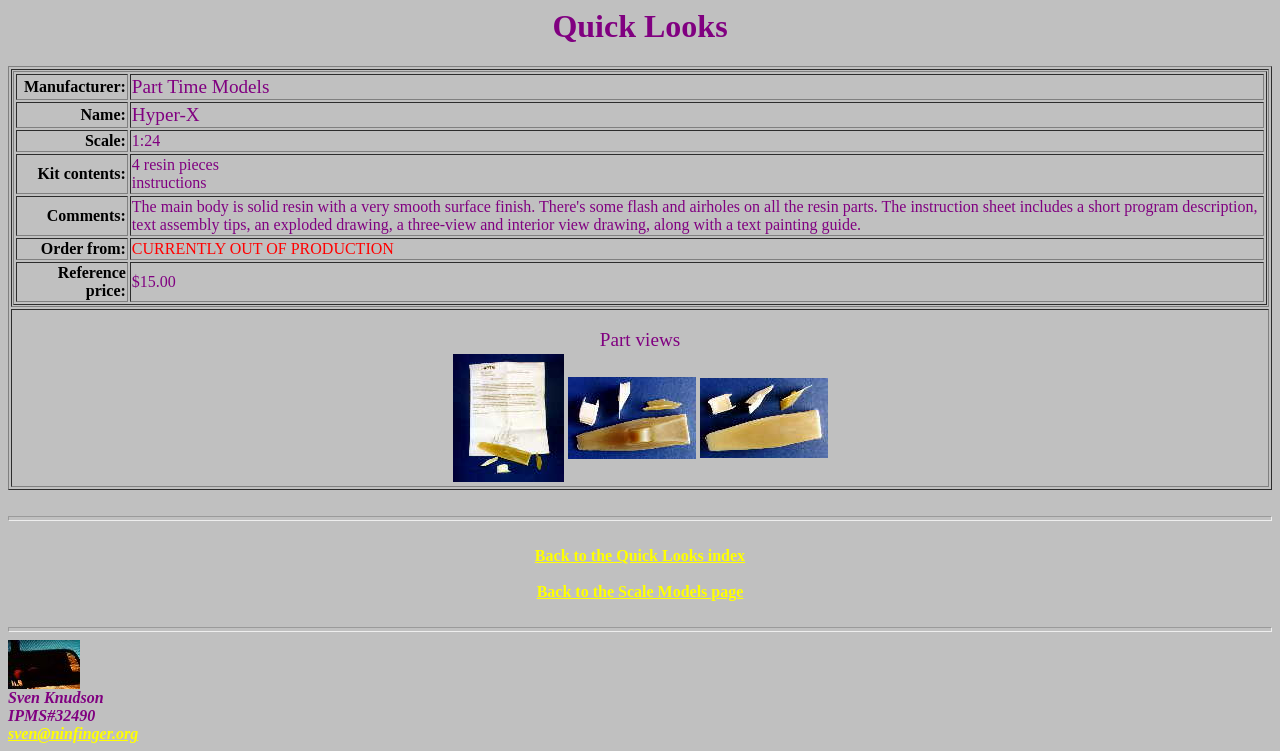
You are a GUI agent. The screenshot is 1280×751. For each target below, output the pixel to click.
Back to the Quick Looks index (640, 555)
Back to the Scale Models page (640, 591)
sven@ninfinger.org (73, 733)
